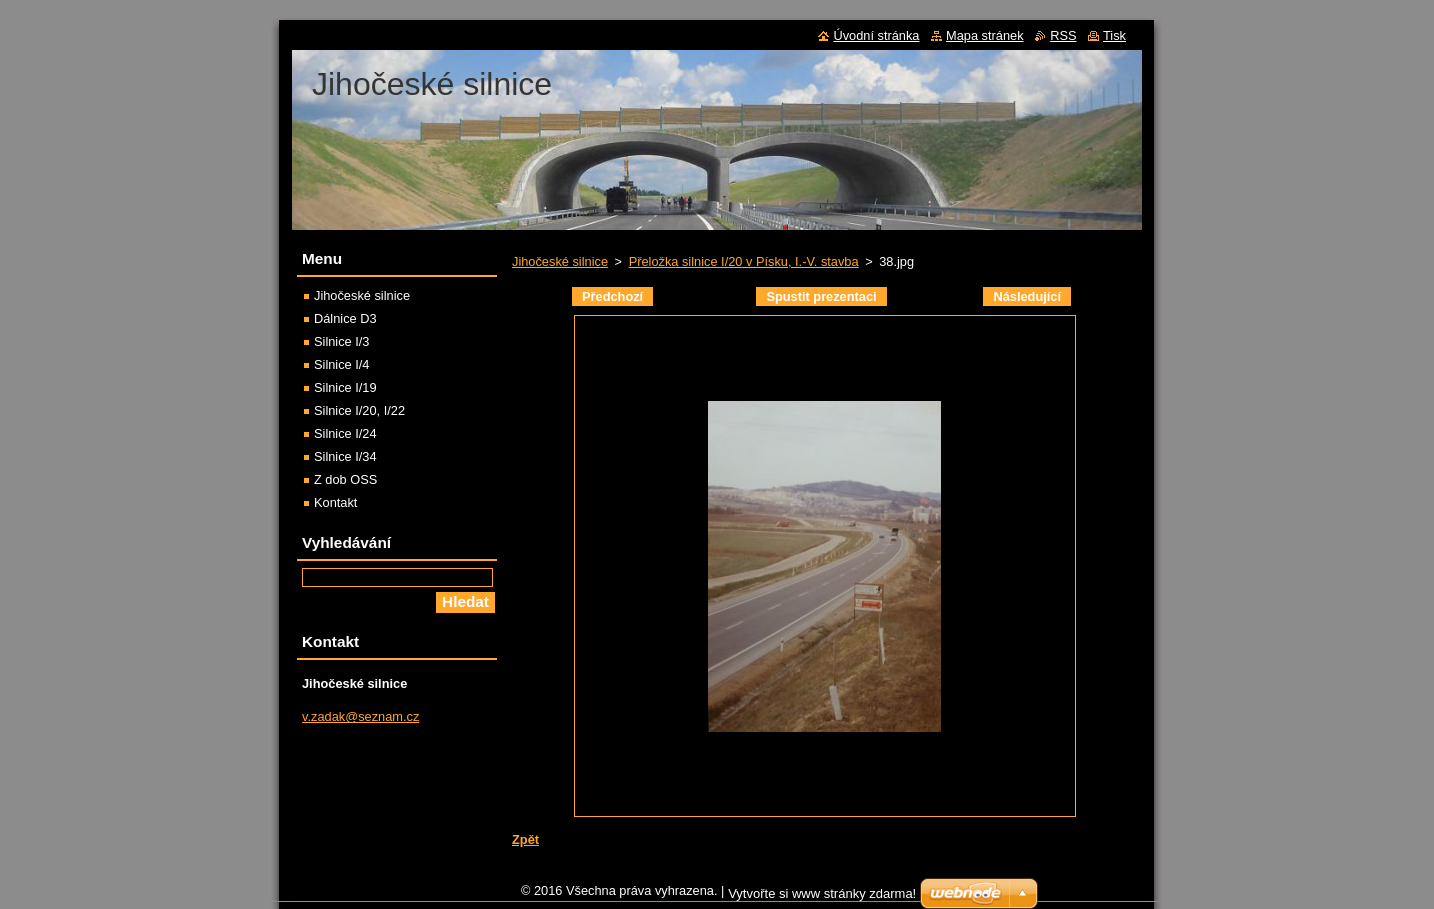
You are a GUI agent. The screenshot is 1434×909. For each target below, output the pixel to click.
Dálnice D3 (345, 318)
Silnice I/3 (341, 341)
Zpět (525, 839)
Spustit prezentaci (821, 296)
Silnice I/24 (345, 433)
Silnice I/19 (345, 387)
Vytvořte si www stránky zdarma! (822, 898)
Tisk (1114, 35)
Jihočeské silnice (560, 261)
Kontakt (335, 502)
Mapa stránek (985, 35)
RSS (1063, 35)
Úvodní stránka (876, 35)
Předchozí (612, 296)
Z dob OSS (345, 479)
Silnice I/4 (341, 364)
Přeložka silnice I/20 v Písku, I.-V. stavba (744, 261)
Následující (1027, 296)
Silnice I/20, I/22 (359, 410)
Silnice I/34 (345, 456)
